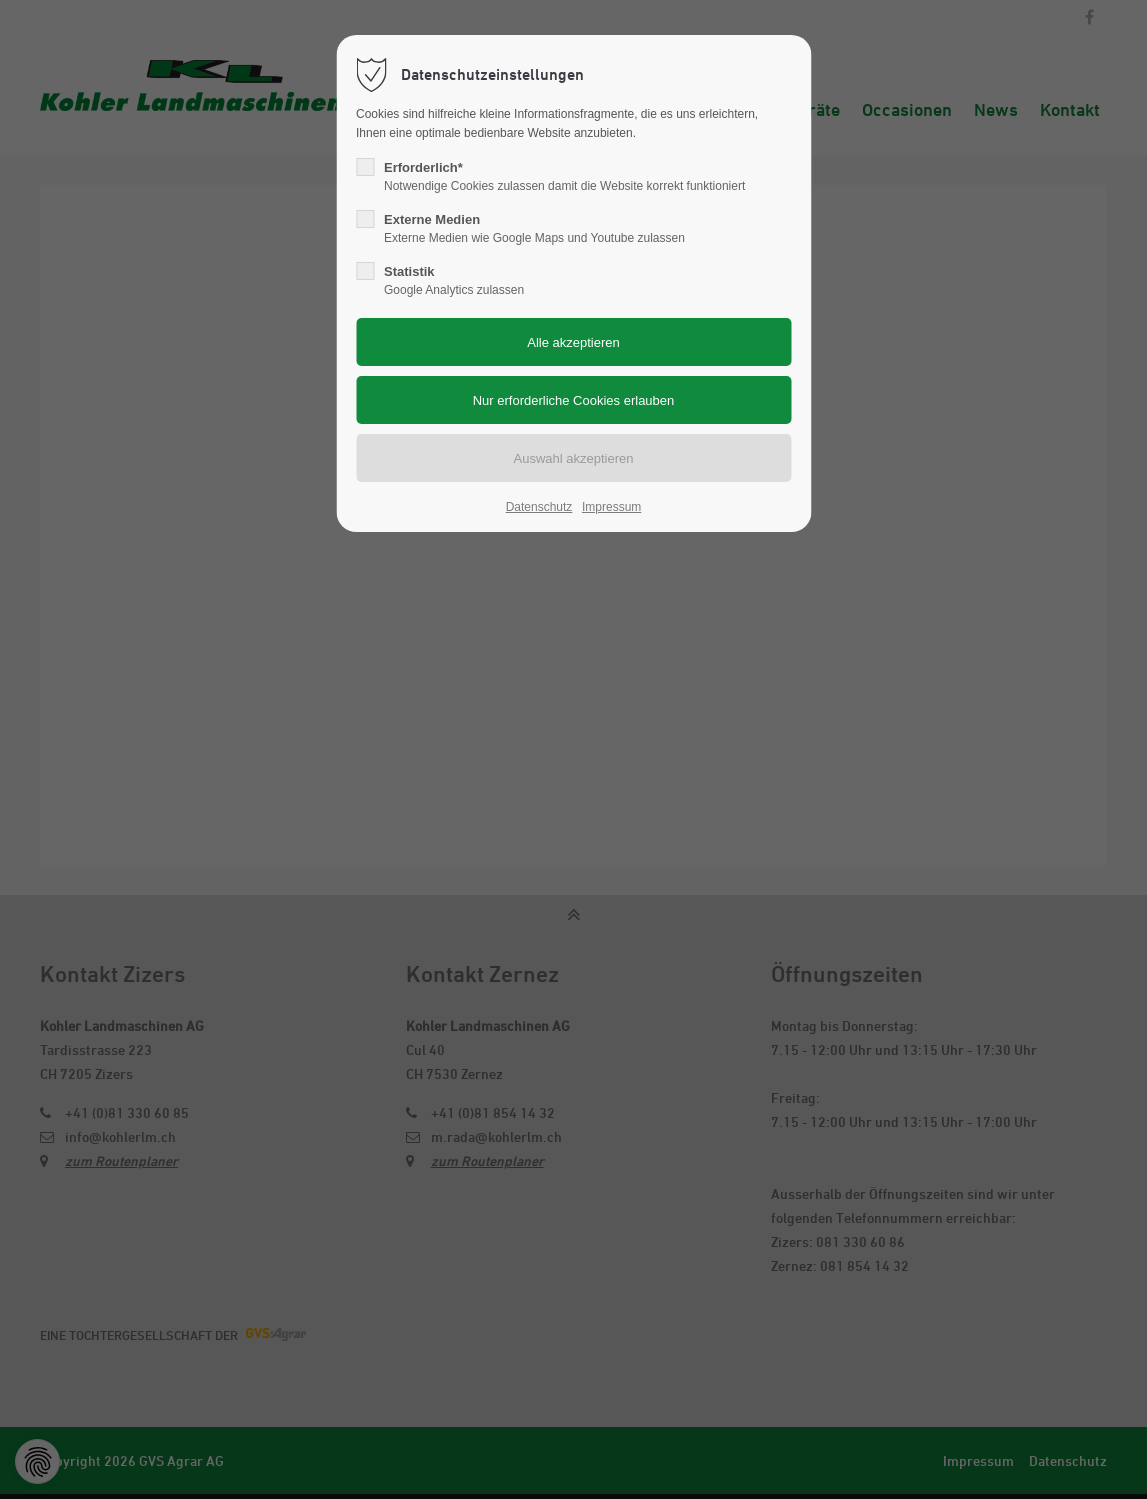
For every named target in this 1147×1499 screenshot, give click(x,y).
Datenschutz (539, 507)
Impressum (611, 507)
